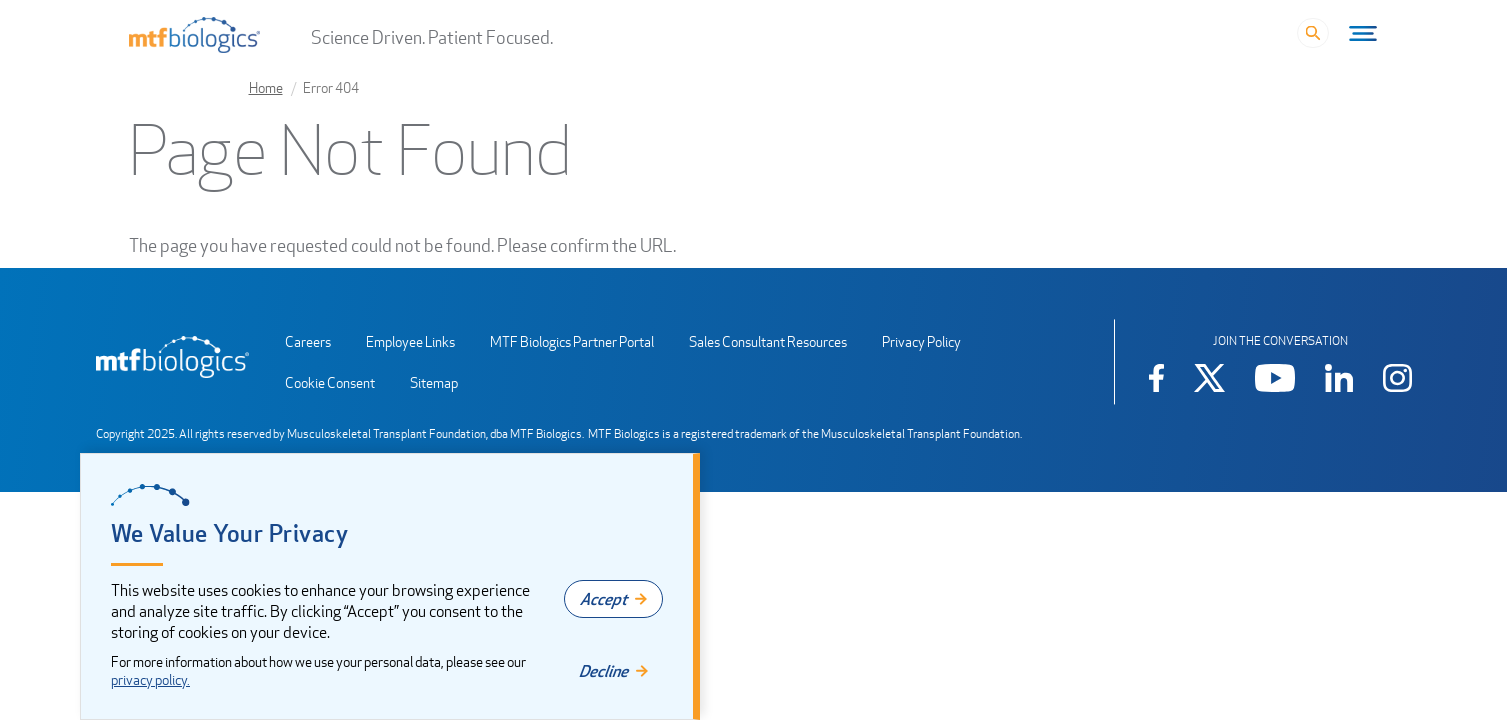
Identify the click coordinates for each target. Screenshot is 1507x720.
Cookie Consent (330, 382)
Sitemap (434, 382)
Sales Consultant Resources (768, 341)
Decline (603, 671)
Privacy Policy (921, 341)
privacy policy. (150, 679)
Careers (308, 341)
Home (266, 87)
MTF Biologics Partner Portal (572, 341)
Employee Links (410, 341)
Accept (603, 599)
